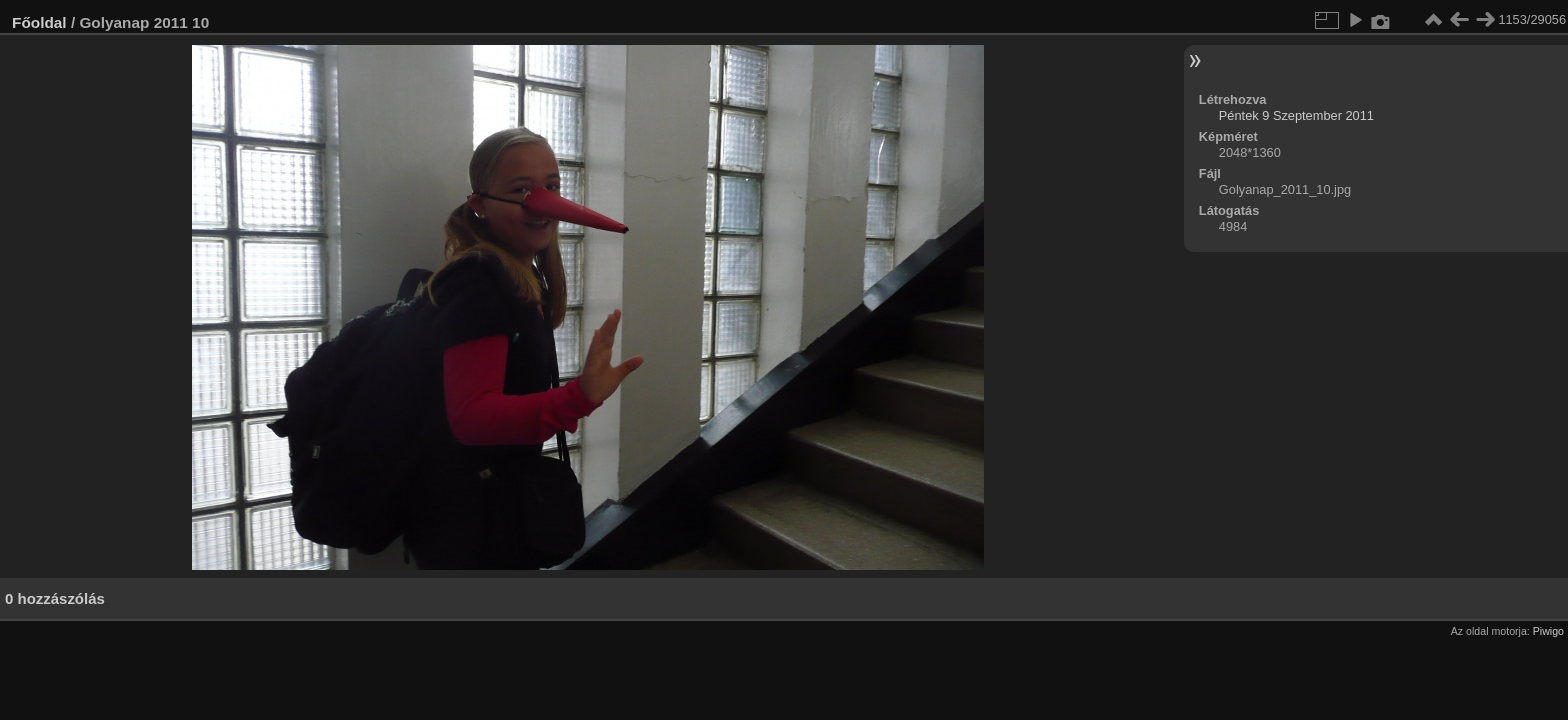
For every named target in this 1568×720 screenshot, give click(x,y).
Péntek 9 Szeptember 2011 (1296, 115)
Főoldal (39, 22)
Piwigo (1548, 631)
